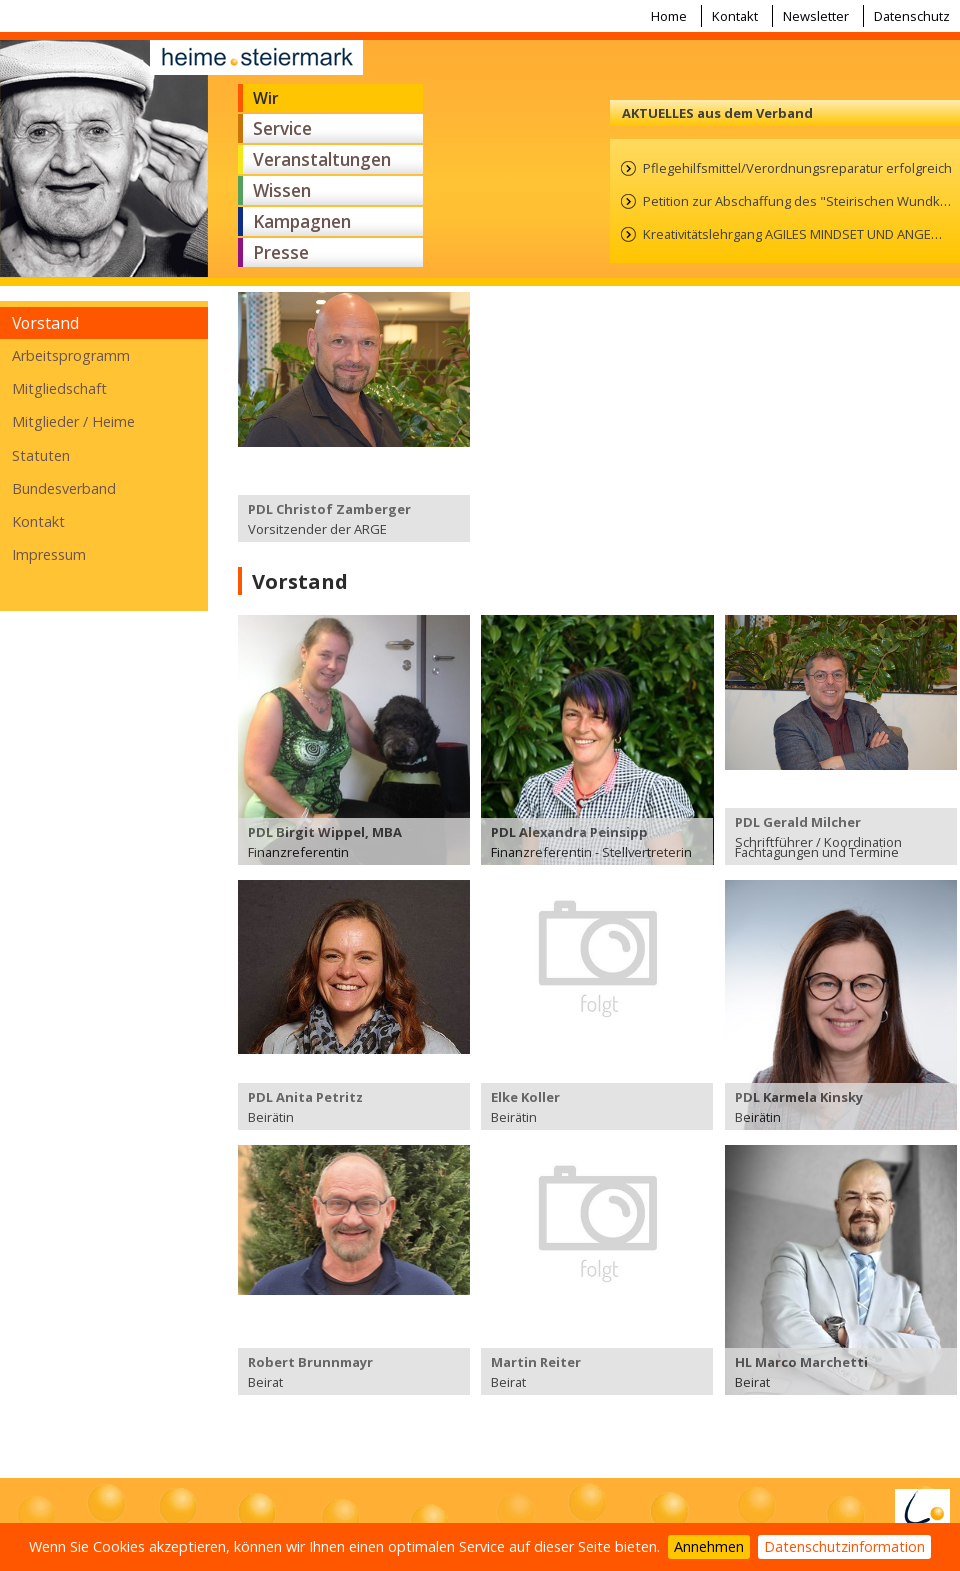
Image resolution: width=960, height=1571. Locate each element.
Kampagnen (302, 221)
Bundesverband (64, 488)
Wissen (282, 190)
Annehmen (709, 1546)
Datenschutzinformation (844, 1546)
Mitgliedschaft (59, 388)
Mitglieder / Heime (73, 421)
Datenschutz (912, 16)
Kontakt (735, 16)
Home (669, 16)
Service (282, 128)
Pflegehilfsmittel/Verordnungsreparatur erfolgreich (797, 168)
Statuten (41, 455)
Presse (281, 252)
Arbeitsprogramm (71, 355)
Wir (266, 98)
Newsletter (816, 16)
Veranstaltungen (322, 159)
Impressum (49, 554)
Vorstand (45, 323)
